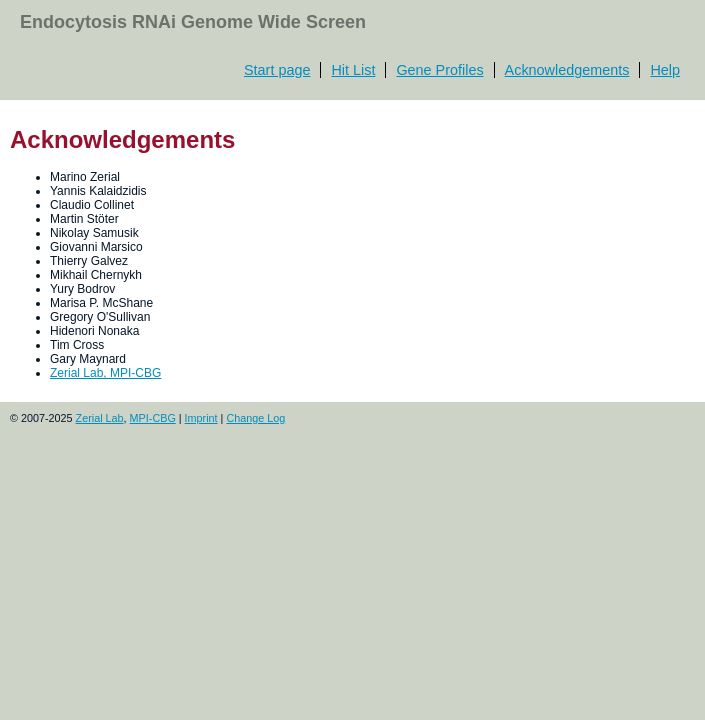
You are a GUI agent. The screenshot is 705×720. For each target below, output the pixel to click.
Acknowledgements (567, 70)
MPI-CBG (153, 418)
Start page (277, 70)
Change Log (255, 418)
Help (665, 70)
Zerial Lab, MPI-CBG (105, 373)
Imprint (201, 418)
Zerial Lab (100, 418)
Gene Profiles (439, 70)
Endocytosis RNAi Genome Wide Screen (193, 22)
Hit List (353, 70)
